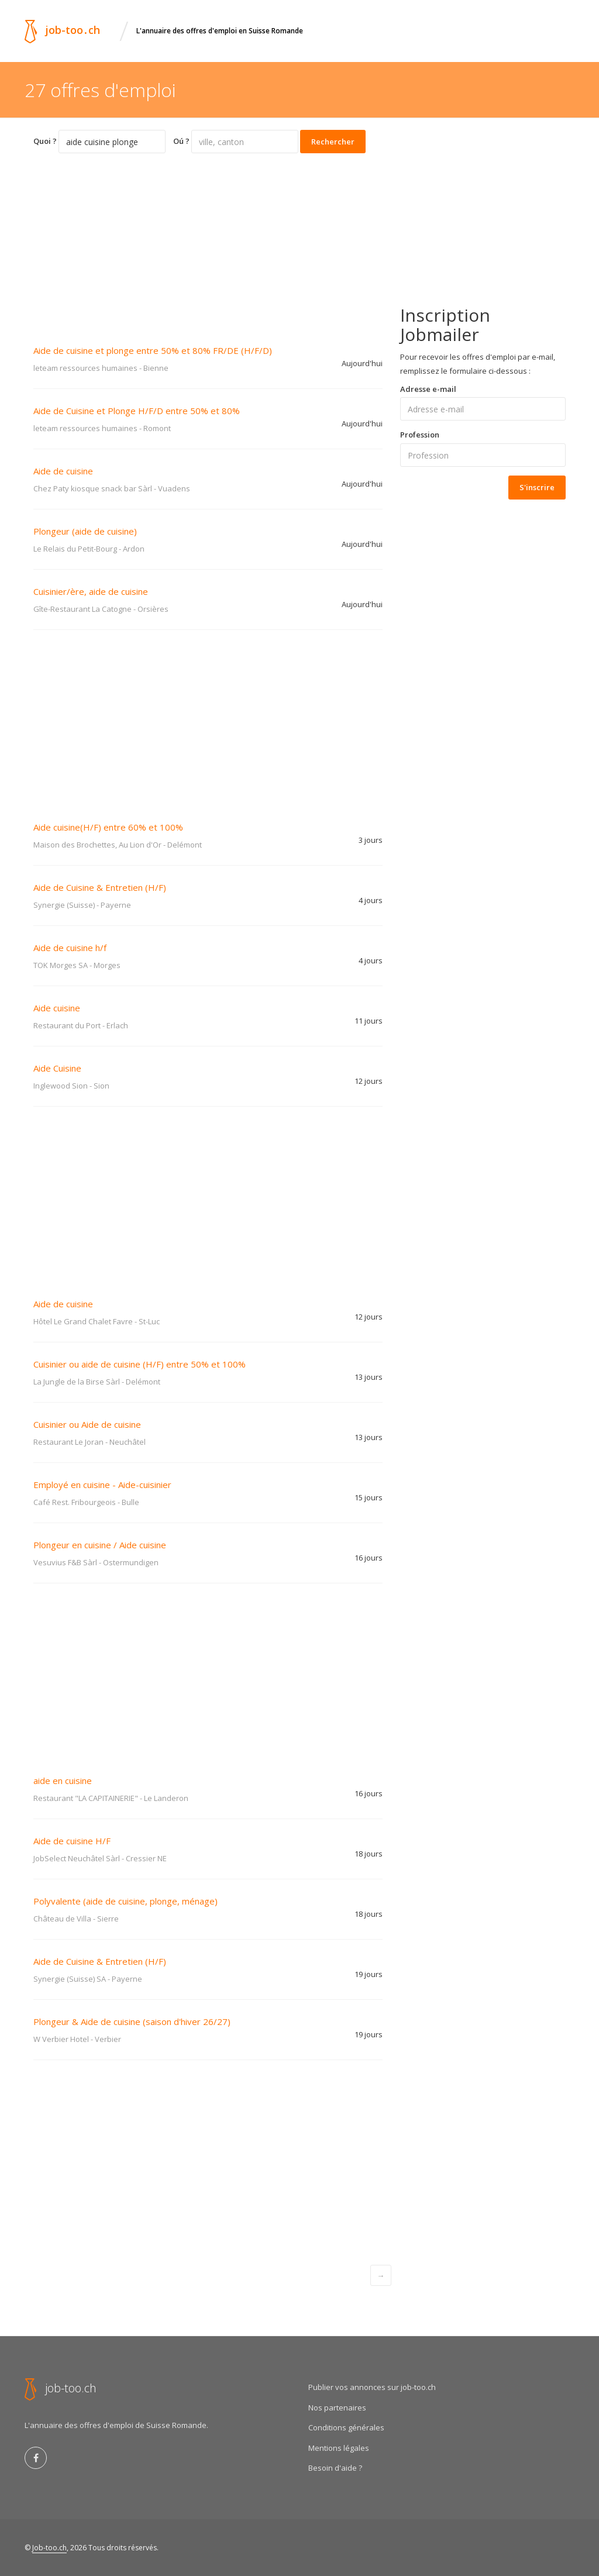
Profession (419, 434)
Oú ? (181, 141)
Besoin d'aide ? (335, 2468)
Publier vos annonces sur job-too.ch (372, 2387)
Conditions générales (346, 2427)
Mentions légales (338, 2448)
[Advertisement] (208, 241)
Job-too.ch (49, 2548)
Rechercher (332, 141)
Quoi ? (45, 141)
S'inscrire (537, 487)
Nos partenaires (337, 2407)
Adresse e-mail (428, 389)
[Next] (380, 2275)
